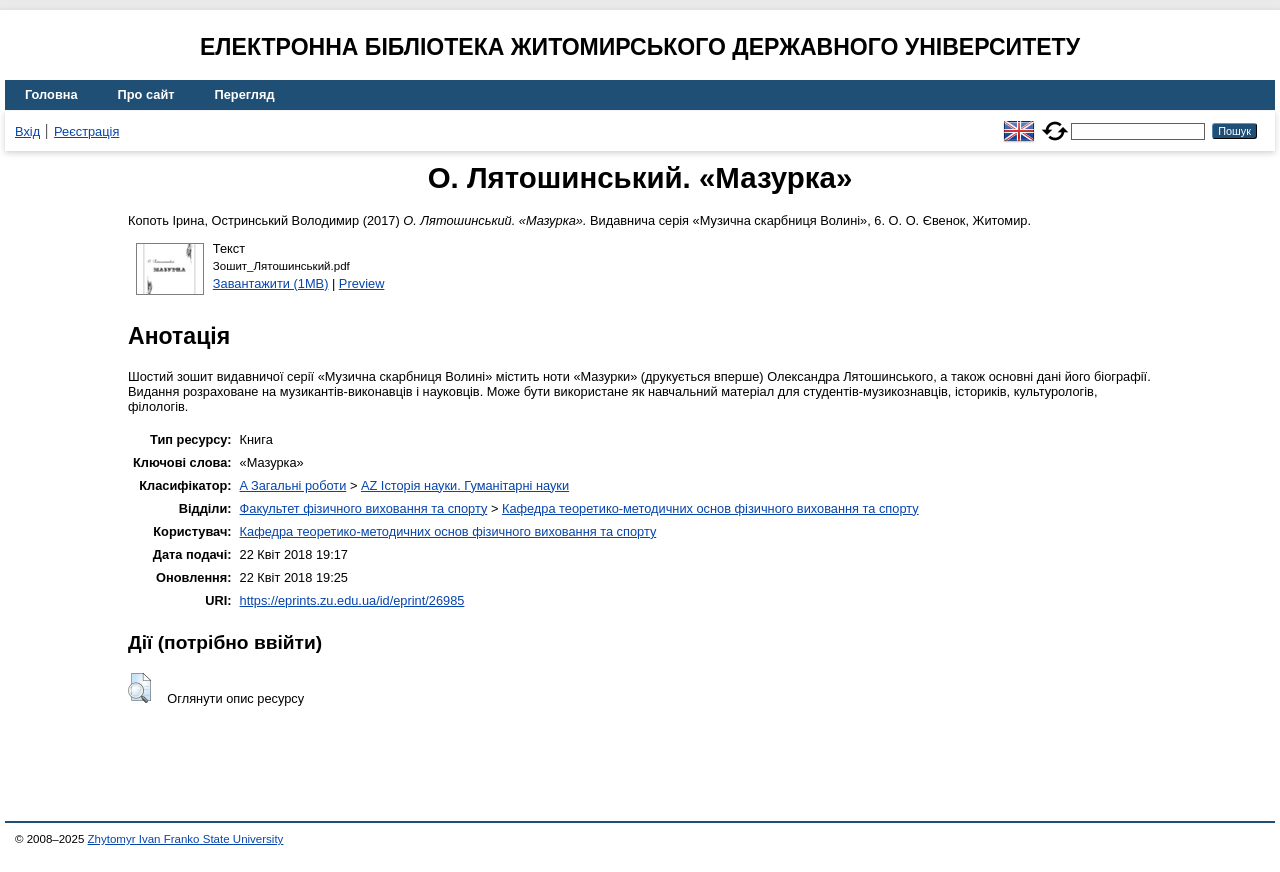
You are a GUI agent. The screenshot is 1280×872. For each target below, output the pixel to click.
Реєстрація (86, 131)
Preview (362, 283)
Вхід (27, 131)
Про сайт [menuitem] (146, 94)
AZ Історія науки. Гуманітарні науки (465, 485)
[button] (139, 688)
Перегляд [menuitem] (245, 94)
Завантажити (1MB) (271, 283)
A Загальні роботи (293, 485)
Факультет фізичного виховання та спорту (364, 508)
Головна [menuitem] (51, 94)
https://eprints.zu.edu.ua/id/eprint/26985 (352, 600)
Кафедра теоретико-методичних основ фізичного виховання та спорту (710, 508)
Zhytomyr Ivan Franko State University (186, 839)
